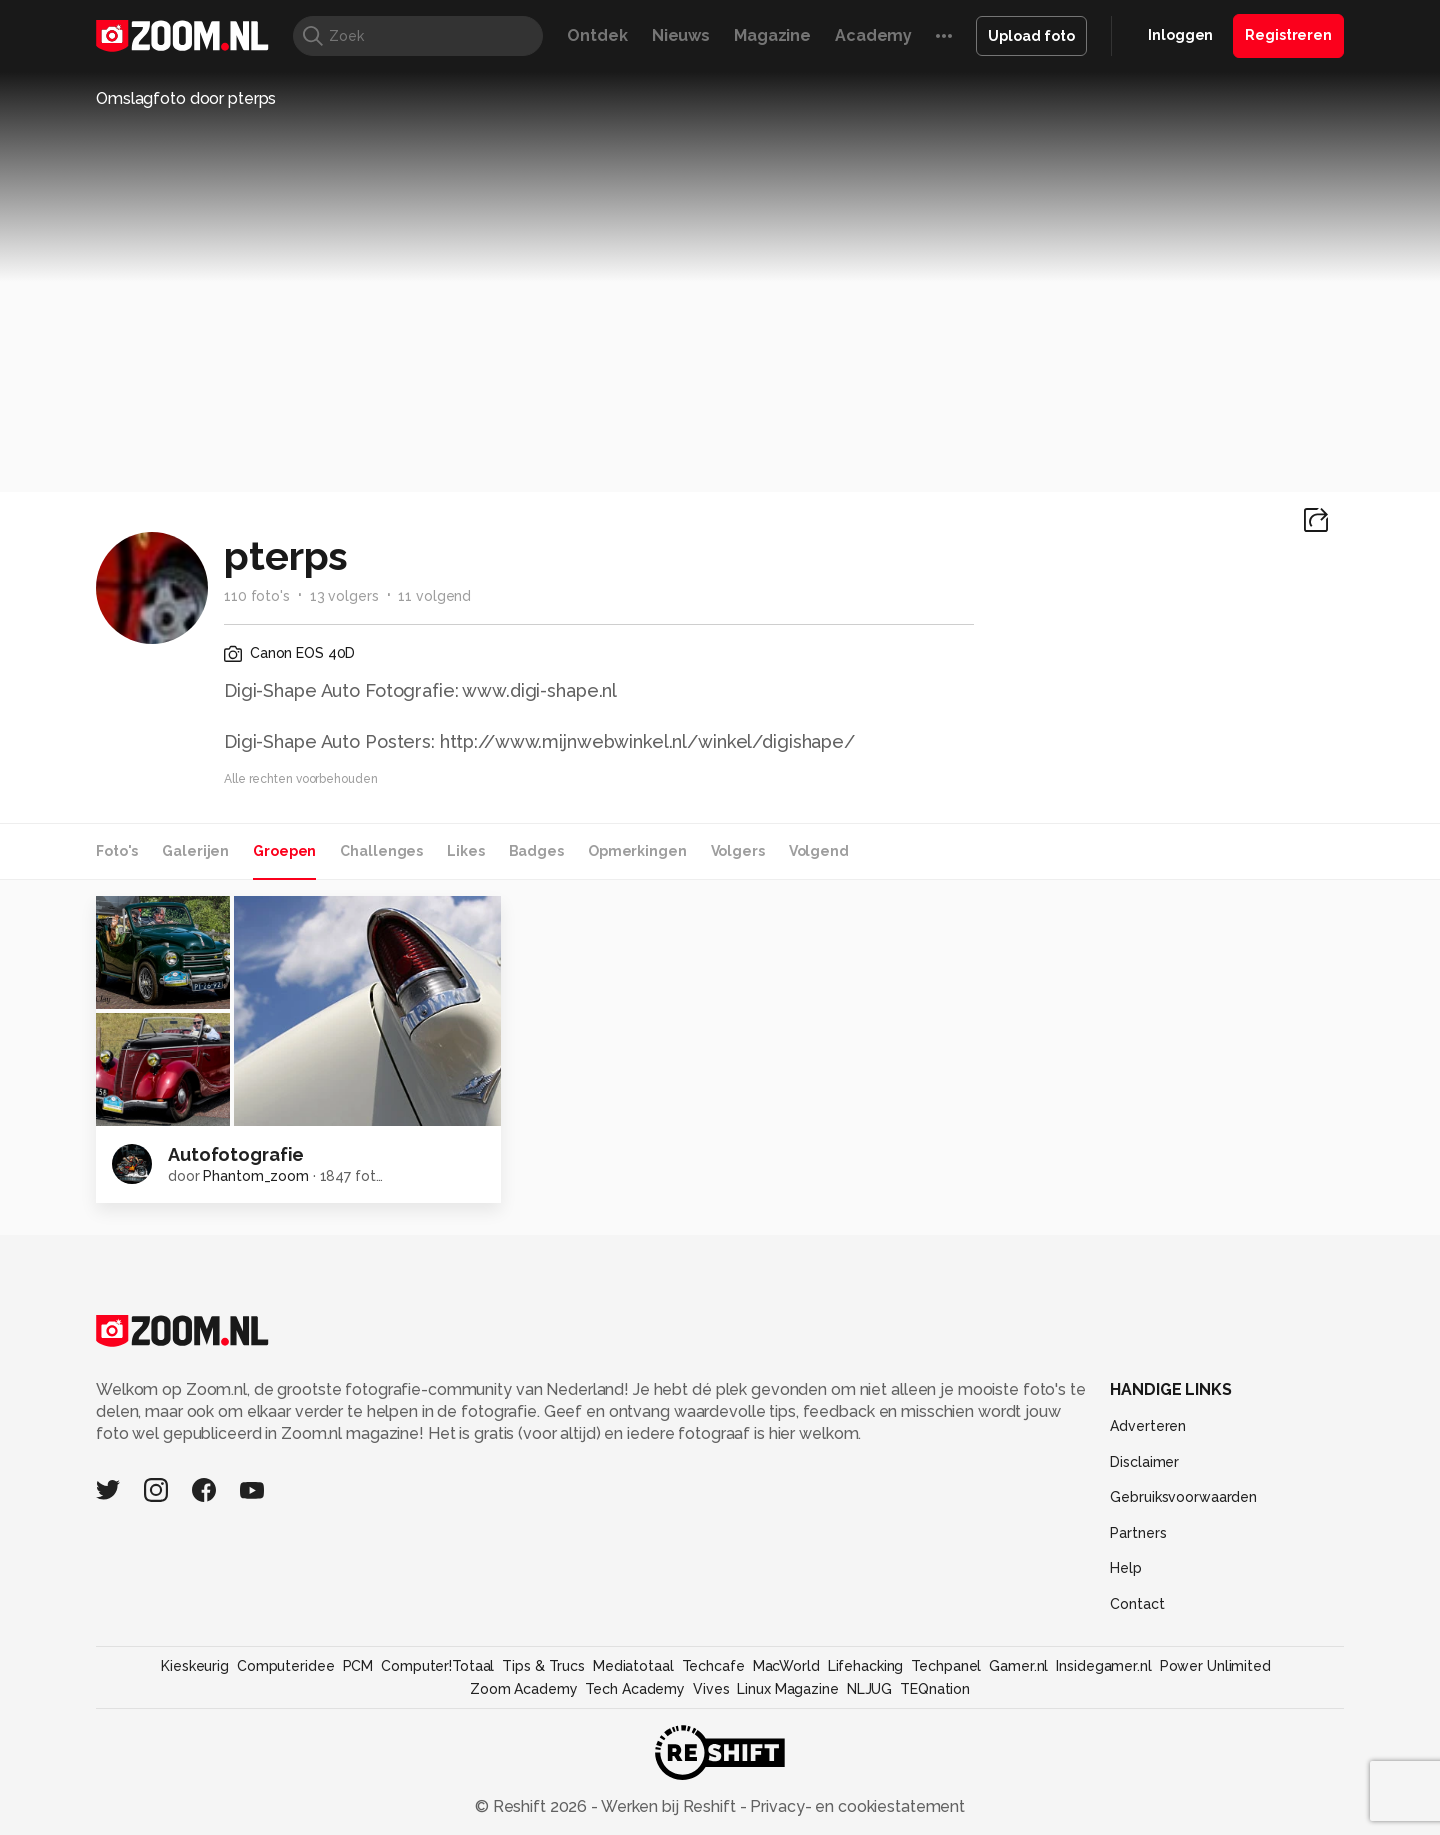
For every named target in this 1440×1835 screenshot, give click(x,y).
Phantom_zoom (256, 1176)
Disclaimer (1144, 1462)
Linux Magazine (787, 1689)
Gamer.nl (1018, 1666)
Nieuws (681, 35)
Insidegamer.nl (1103, 1666)
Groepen (284, 851)
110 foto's (257, 596)
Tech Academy (635, 1689)
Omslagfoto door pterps (186, 98)
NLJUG (869, 1689)
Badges (536, 851)
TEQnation (935, 1689)
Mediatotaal (633, 1666)
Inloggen (1180, 35)
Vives (711, 1689)
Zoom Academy (524, 1689)
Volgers (738, 851)
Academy (873, 35)
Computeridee (286, 1666)
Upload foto (1031, 36)
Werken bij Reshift (669, 1806)
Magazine (772, 35)
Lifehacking (866, 1666)
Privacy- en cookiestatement (855, 1806)
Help (1126, 1568)
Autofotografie (236, 1154)
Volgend (819, 851)
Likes (465, 851)
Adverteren (1148, 1426)
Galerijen (195, 851)
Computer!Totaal (437, 1666)
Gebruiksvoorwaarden (1183, 1497)
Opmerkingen (637, 851)
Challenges (381, 851)
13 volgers (344, 596)
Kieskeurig (195, 1666)
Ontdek (597, 35)
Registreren (1288, 35)
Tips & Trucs (543, 1666)
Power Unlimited (1215, 1666)
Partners (1138, 1533)
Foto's (117, 851)
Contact (1137, 1604)
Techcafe (713, 1666)
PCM (358, 1666)
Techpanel (946, 1666)
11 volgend (434, 596)
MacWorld (786, 1666)
